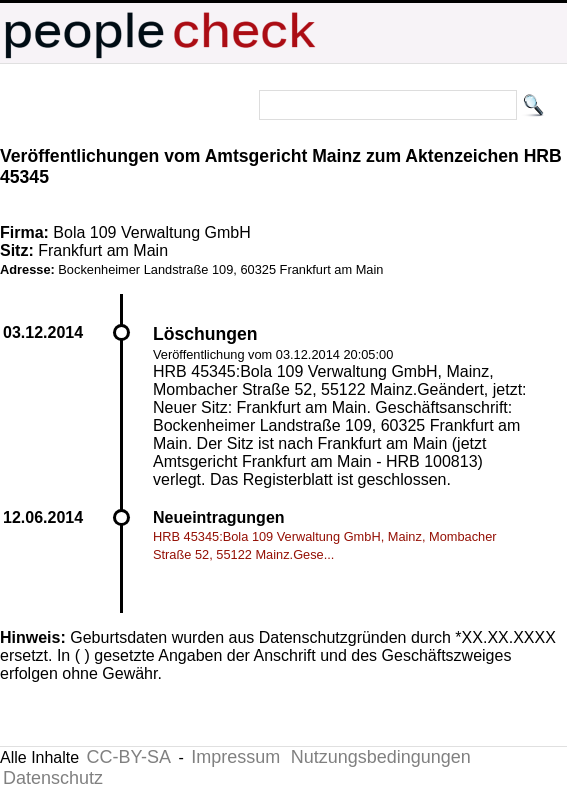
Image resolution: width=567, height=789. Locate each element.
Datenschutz (53, 778)
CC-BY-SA (129, 757)
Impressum (235, 757)
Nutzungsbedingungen (381, 757)
